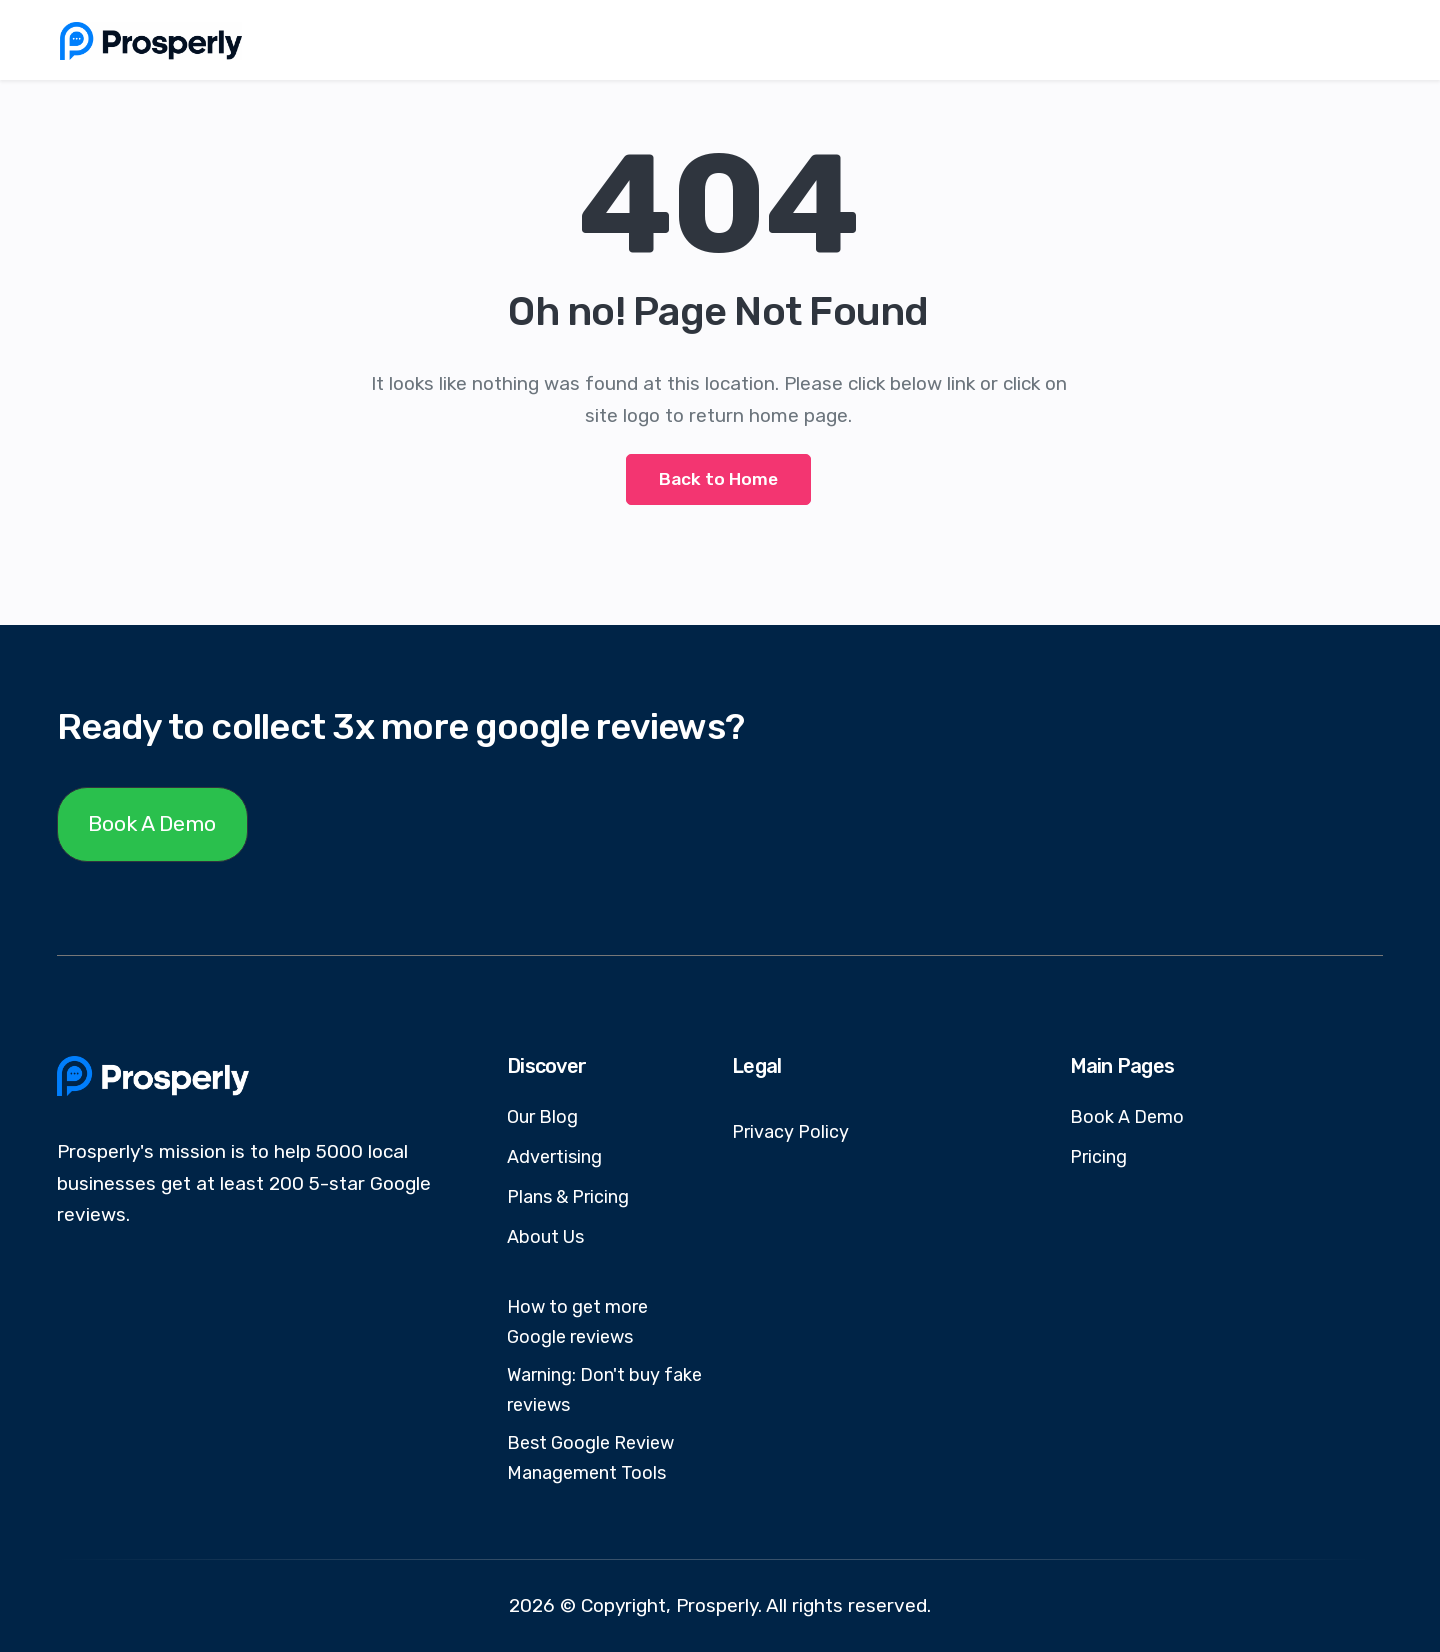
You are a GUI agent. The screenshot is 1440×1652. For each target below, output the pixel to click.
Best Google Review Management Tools (590, 1458)
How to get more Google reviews (577, 1322)
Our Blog (542, 1117)
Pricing (1098, 1157)
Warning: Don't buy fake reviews (604, 1390)
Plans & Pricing (568, 1197)
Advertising (554, 1157)
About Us (545, 1237)
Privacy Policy (790, 1132)
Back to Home (718, 479)
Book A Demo (152, 823)
